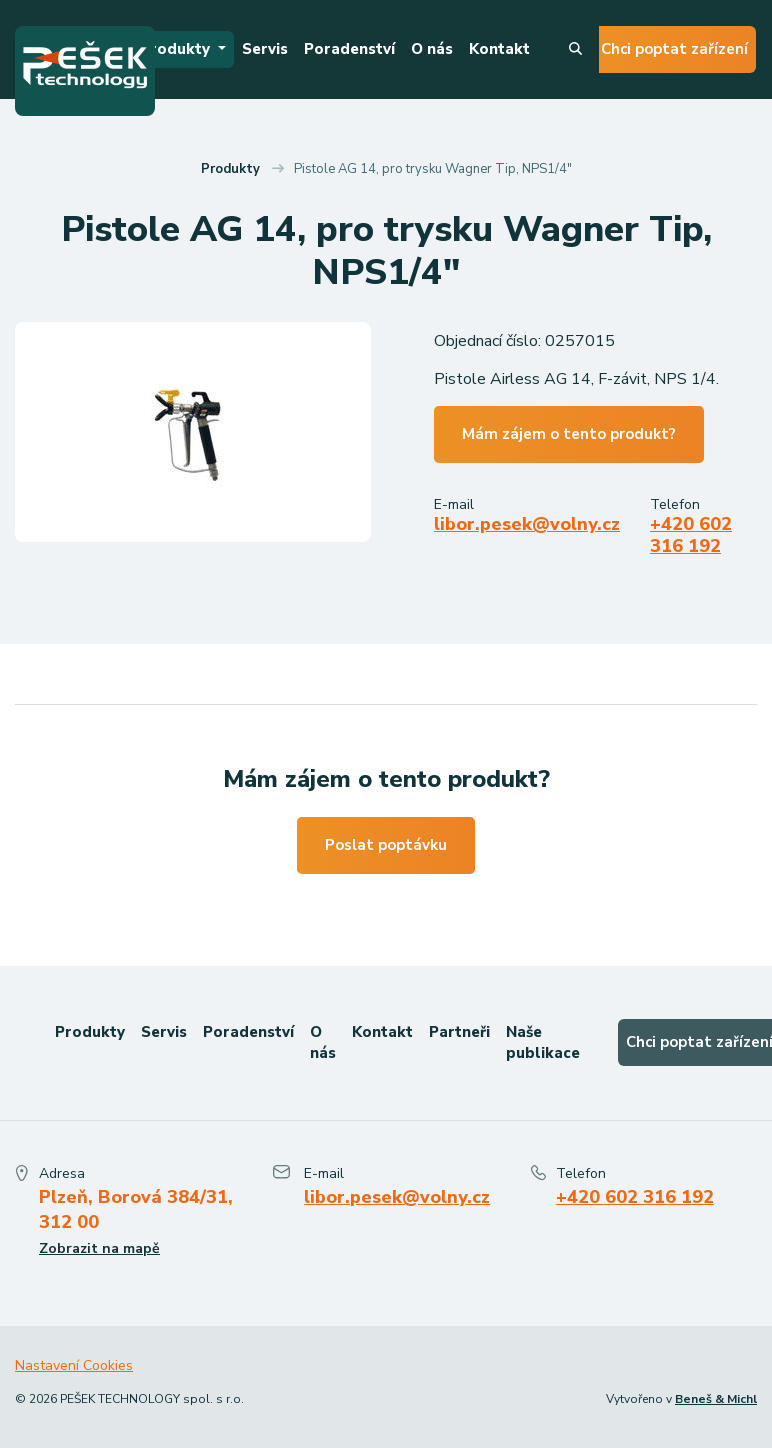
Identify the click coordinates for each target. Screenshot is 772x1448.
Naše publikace (543, 1042)
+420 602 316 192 (691, 535)
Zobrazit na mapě (99, 1248)
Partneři (459, 1032)
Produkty (177, 49)
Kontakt (499, 49)
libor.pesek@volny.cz (527, 524)
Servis (265, 49)
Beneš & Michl (716, 1399)
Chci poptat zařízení (674, 49)
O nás (432, 49)
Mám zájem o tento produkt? (569, 434)
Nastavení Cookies (74, 1365)
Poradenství (349, 49)
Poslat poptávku (386, 845)
